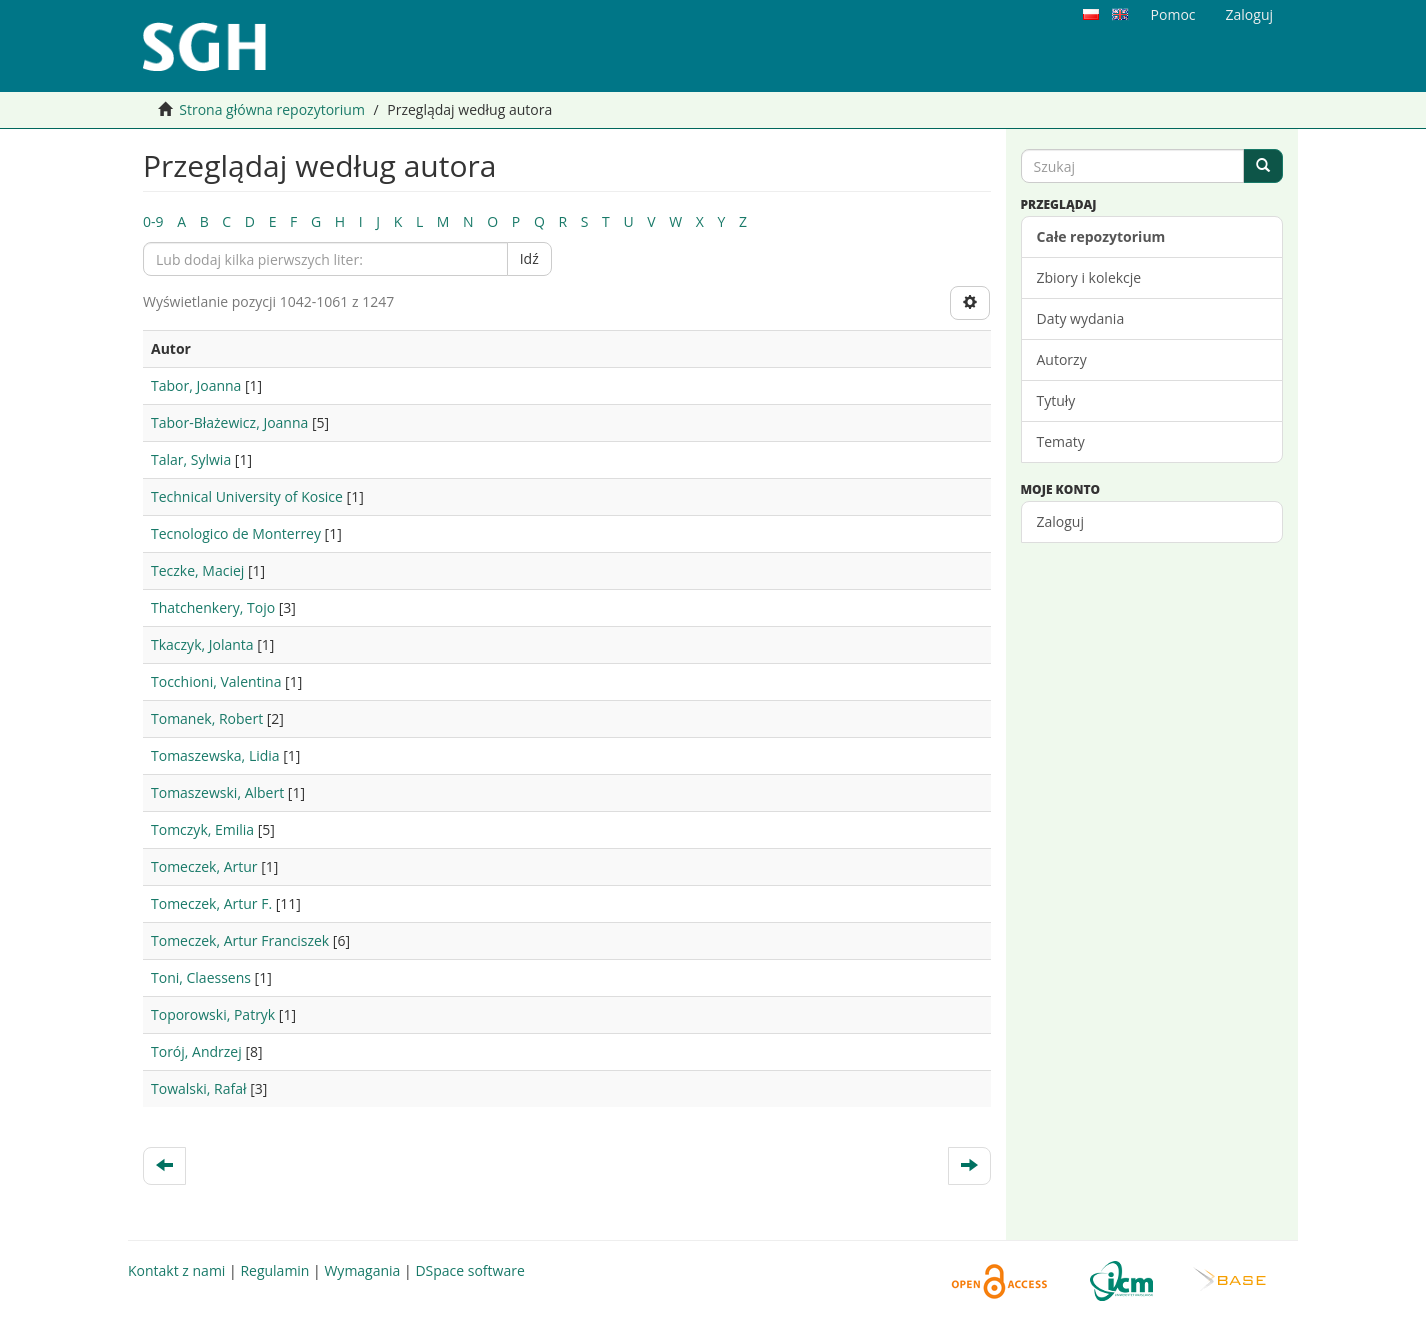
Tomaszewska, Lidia (215, 755)
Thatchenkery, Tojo (213, 607)
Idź (529, 258)
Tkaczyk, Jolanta (202, 644)
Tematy (1061, 441)
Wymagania (362, 1270)
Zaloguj (1060, 521)
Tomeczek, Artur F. (211, 903)
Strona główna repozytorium (272, 109)
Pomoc (1173, 14)
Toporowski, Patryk (213, 1014)
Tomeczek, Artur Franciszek (240, 940)
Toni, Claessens (201, 977)
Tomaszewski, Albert (217, 792)
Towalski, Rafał (199, 1088)
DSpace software (469, 1270)
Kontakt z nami (176, 1270)
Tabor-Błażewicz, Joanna (229, 422)
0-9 (153, 221)
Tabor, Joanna (196, 385)
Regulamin (274, 1270)
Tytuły (1056, 400)
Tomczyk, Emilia (202, 829)
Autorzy (1062, 359)
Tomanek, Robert (207, 718)
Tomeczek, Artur (204, 866)
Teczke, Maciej (197, 570)
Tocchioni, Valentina (216, 681)
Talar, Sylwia (191, 459)
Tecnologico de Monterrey (236, 533)
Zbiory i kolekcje (1089, 277)
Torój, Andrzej (196, 1051)
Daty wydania (1081, 318)
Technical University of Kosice (247, 496)
